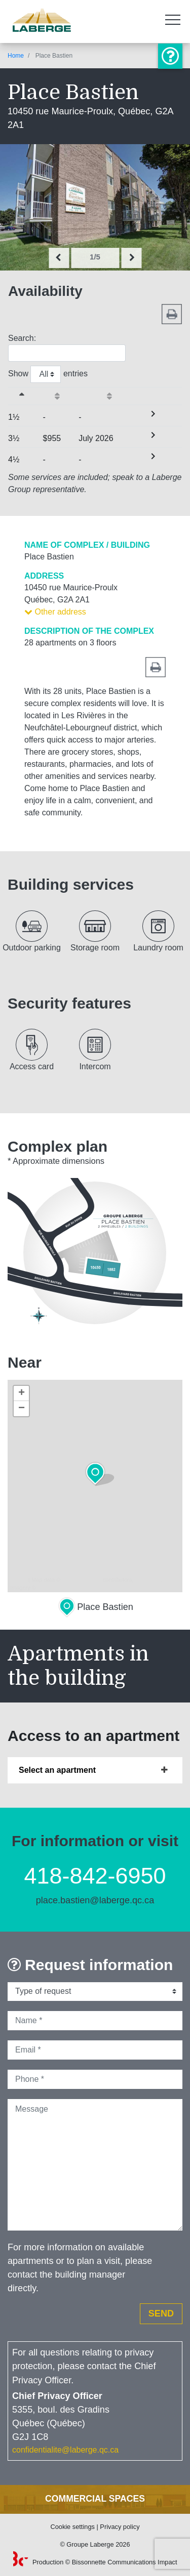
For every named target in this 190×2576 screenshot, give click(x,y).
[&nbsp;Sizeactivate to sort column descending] (25, 396)
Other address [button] (55, 611)
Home (16, 55)
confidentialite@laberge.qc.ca (65, 2450)
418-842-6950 (95, 1876)
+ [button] (21, 1393)
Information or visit (170, 56)
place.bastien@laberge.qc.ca (95, 1900)
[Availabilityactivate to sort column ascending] (113, 396)
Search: (67, 348)
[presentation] (59, 258)
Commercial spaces (95, 2499)
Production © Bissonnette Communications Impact (95, 2561)
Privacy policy (119, 2526)
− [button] (21, 1408)
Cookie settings (72, 2526)
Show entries (48, 374)
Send (161, 2313)
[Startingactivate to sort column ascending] (61, 396)
